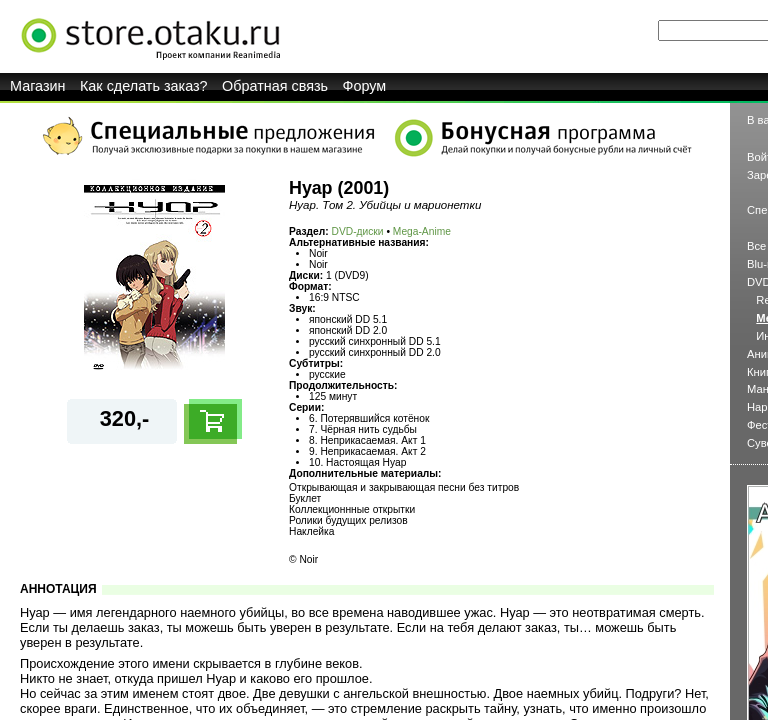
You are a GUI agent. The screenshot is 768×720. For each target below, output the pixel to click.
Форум (365, 86)
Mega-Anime (422, 231)
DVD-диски (358, 231)
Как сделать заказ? (144, 86)
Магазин (38, 86)
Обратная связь (275, 86)
